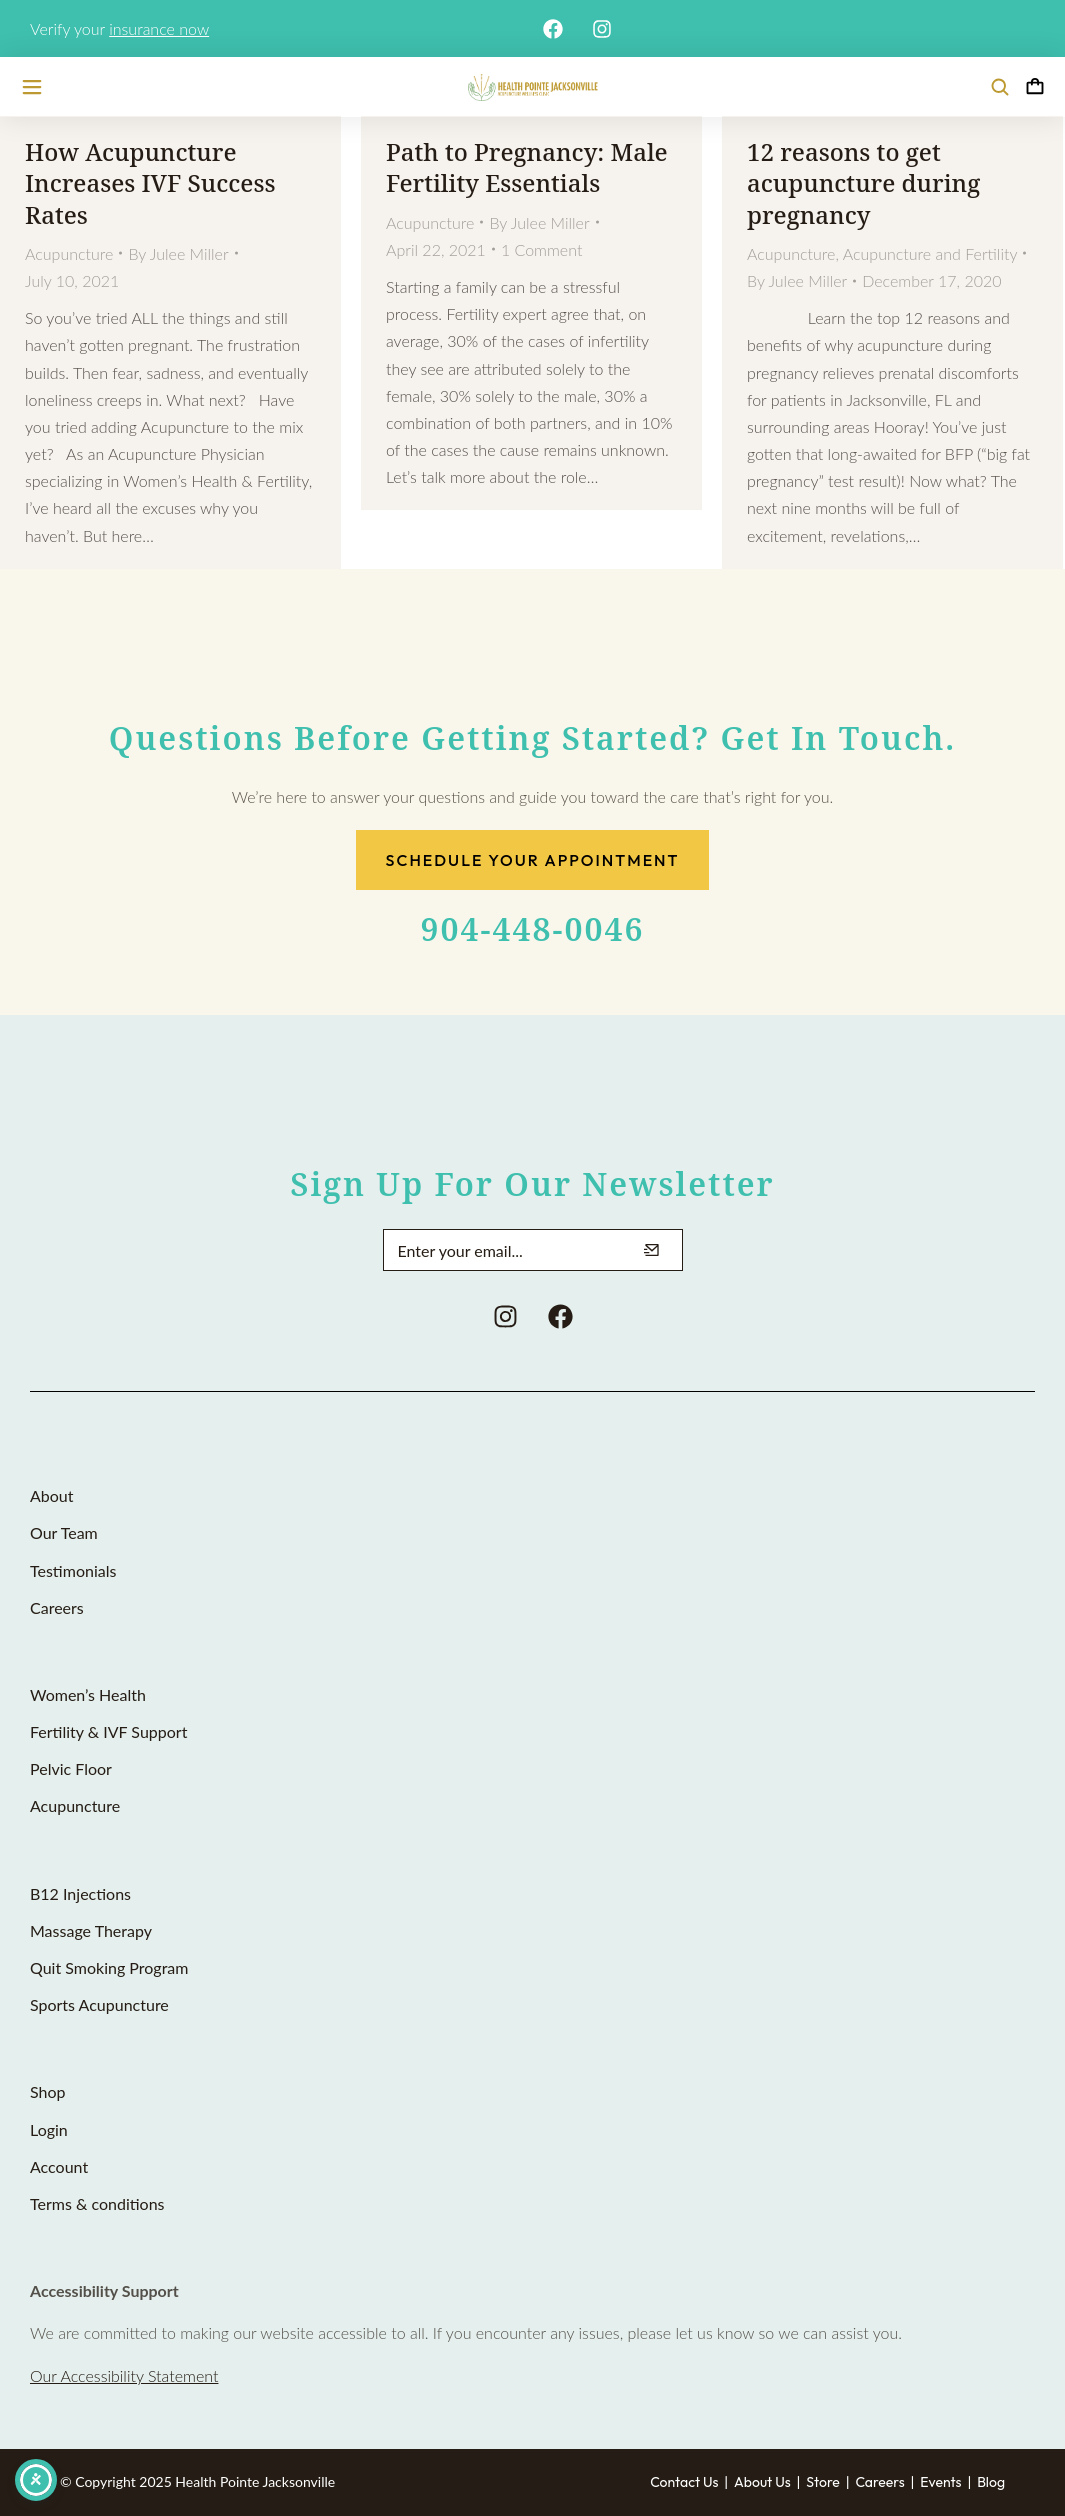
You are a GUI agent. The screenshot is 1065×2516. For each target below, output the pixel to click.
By (178, 253)
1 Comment (542, 249)
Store (823, 2482)
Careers (879, 2482)
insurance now (159, 28)
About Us (762, 2482)
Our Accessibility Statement (124, 2375)
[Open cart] (1035, 87)
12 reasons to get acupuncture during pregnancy (863, 182)
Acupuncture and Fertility (930, 253)
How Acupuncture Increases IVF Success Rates (150, 182)
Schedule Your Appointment (533, 860)
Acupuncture (69, 253)
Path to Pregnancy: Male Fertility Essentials (527, 167)
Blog (991, 2482)
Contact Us (684, 2482)
